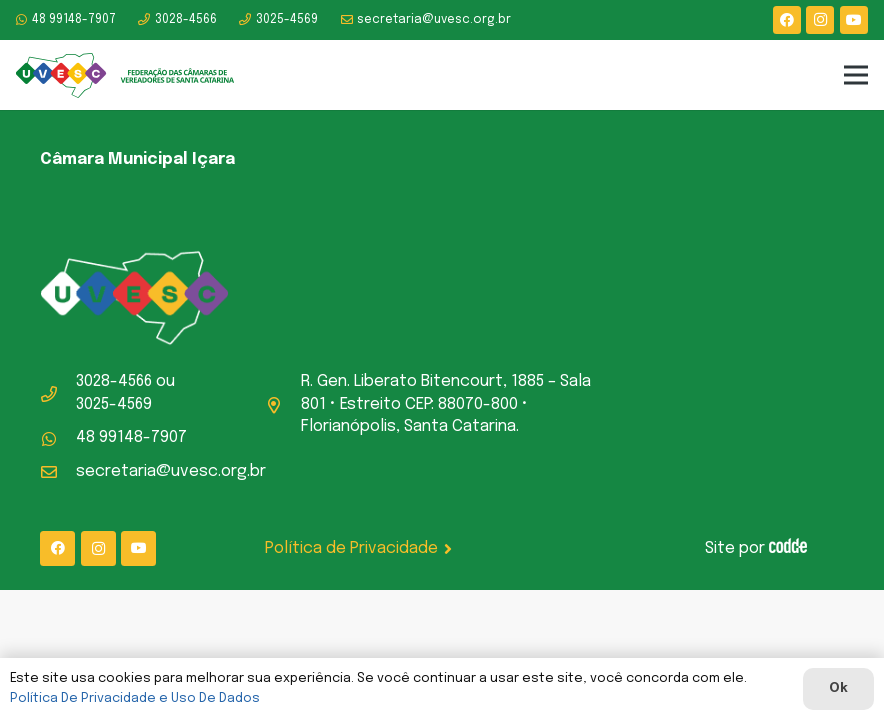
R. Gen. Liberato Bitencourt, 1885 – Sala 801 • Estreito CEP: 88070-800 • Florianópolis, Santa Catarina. (446, 404)
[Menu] (856, 75)
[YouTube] (854, 20)
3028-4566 (114, 381)
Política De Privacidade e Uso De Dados (135, 698)
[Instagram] (820, 20)
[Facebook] (787, 20)
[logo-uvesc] (125, 75)
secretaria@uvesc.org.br (171, 471)
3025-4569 (114, 404)
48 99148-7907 (131, 437)
